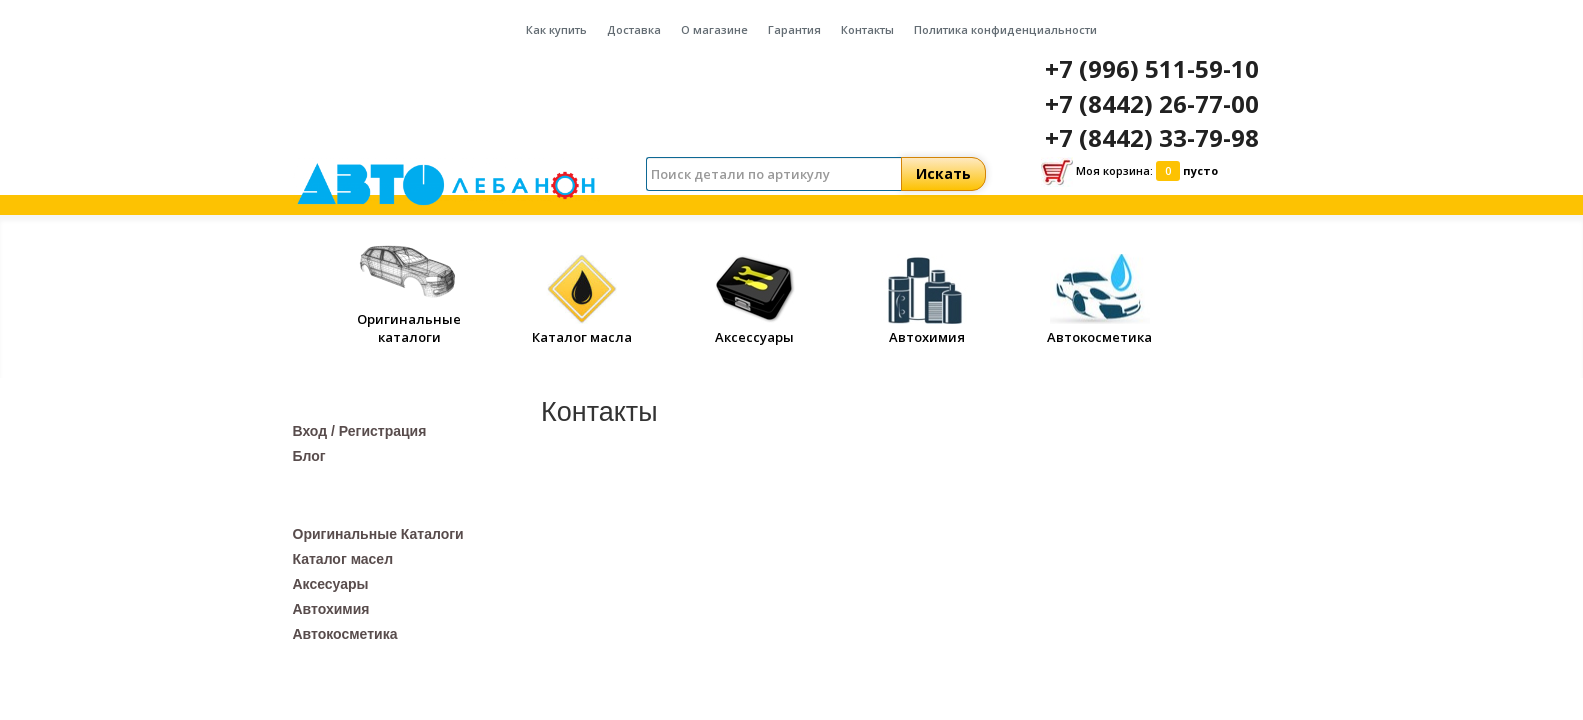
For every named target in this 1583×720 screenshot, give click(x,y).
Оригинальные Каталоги (378, 534)
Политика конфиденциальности (1005, 29)
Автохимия (927, 328)
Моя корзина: (1129, 172)
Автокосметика (1099, 328)
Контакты (867, 29)
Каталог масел (343, 559)
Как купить (556, 29)
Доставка (634, 29)
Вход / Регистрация (360, 431)
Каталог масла (582, 328)
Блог (309, 456)
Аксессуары (755, 328)
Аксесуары (331, 584)
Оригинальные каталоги (409, 318)
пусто (1200, 170)
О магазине (714, 29)
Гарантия (794, 29)
